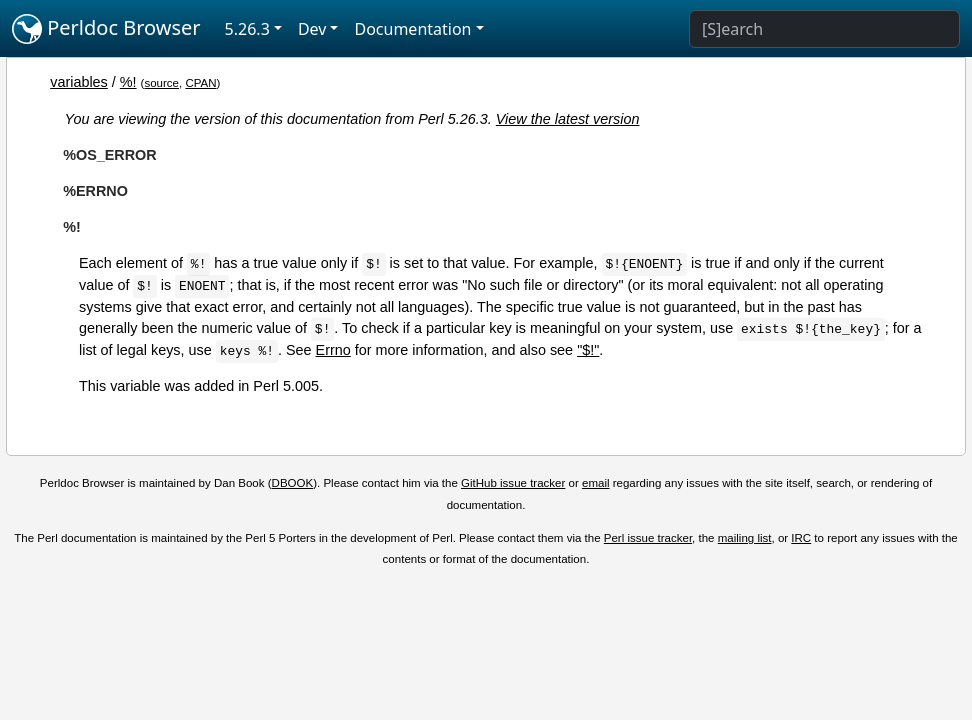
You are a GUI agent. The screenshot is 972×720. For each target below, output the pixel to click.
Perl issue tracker (648, 538)
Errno (333, 350)
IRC (801, 538)
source (161, 83)
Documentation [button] (412, 29)
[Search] (824, 29)
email (596, 483)
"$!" (588, 350)
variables (79, 82)
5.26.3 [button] (247, 29)
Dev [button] (312, 29)
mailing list (745, 538)
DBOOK (293, 483)
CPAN (200, 83)
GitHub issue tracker (513, 483)
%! (128, 82)
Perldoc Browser (106, 29)
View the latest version (568, 119)
